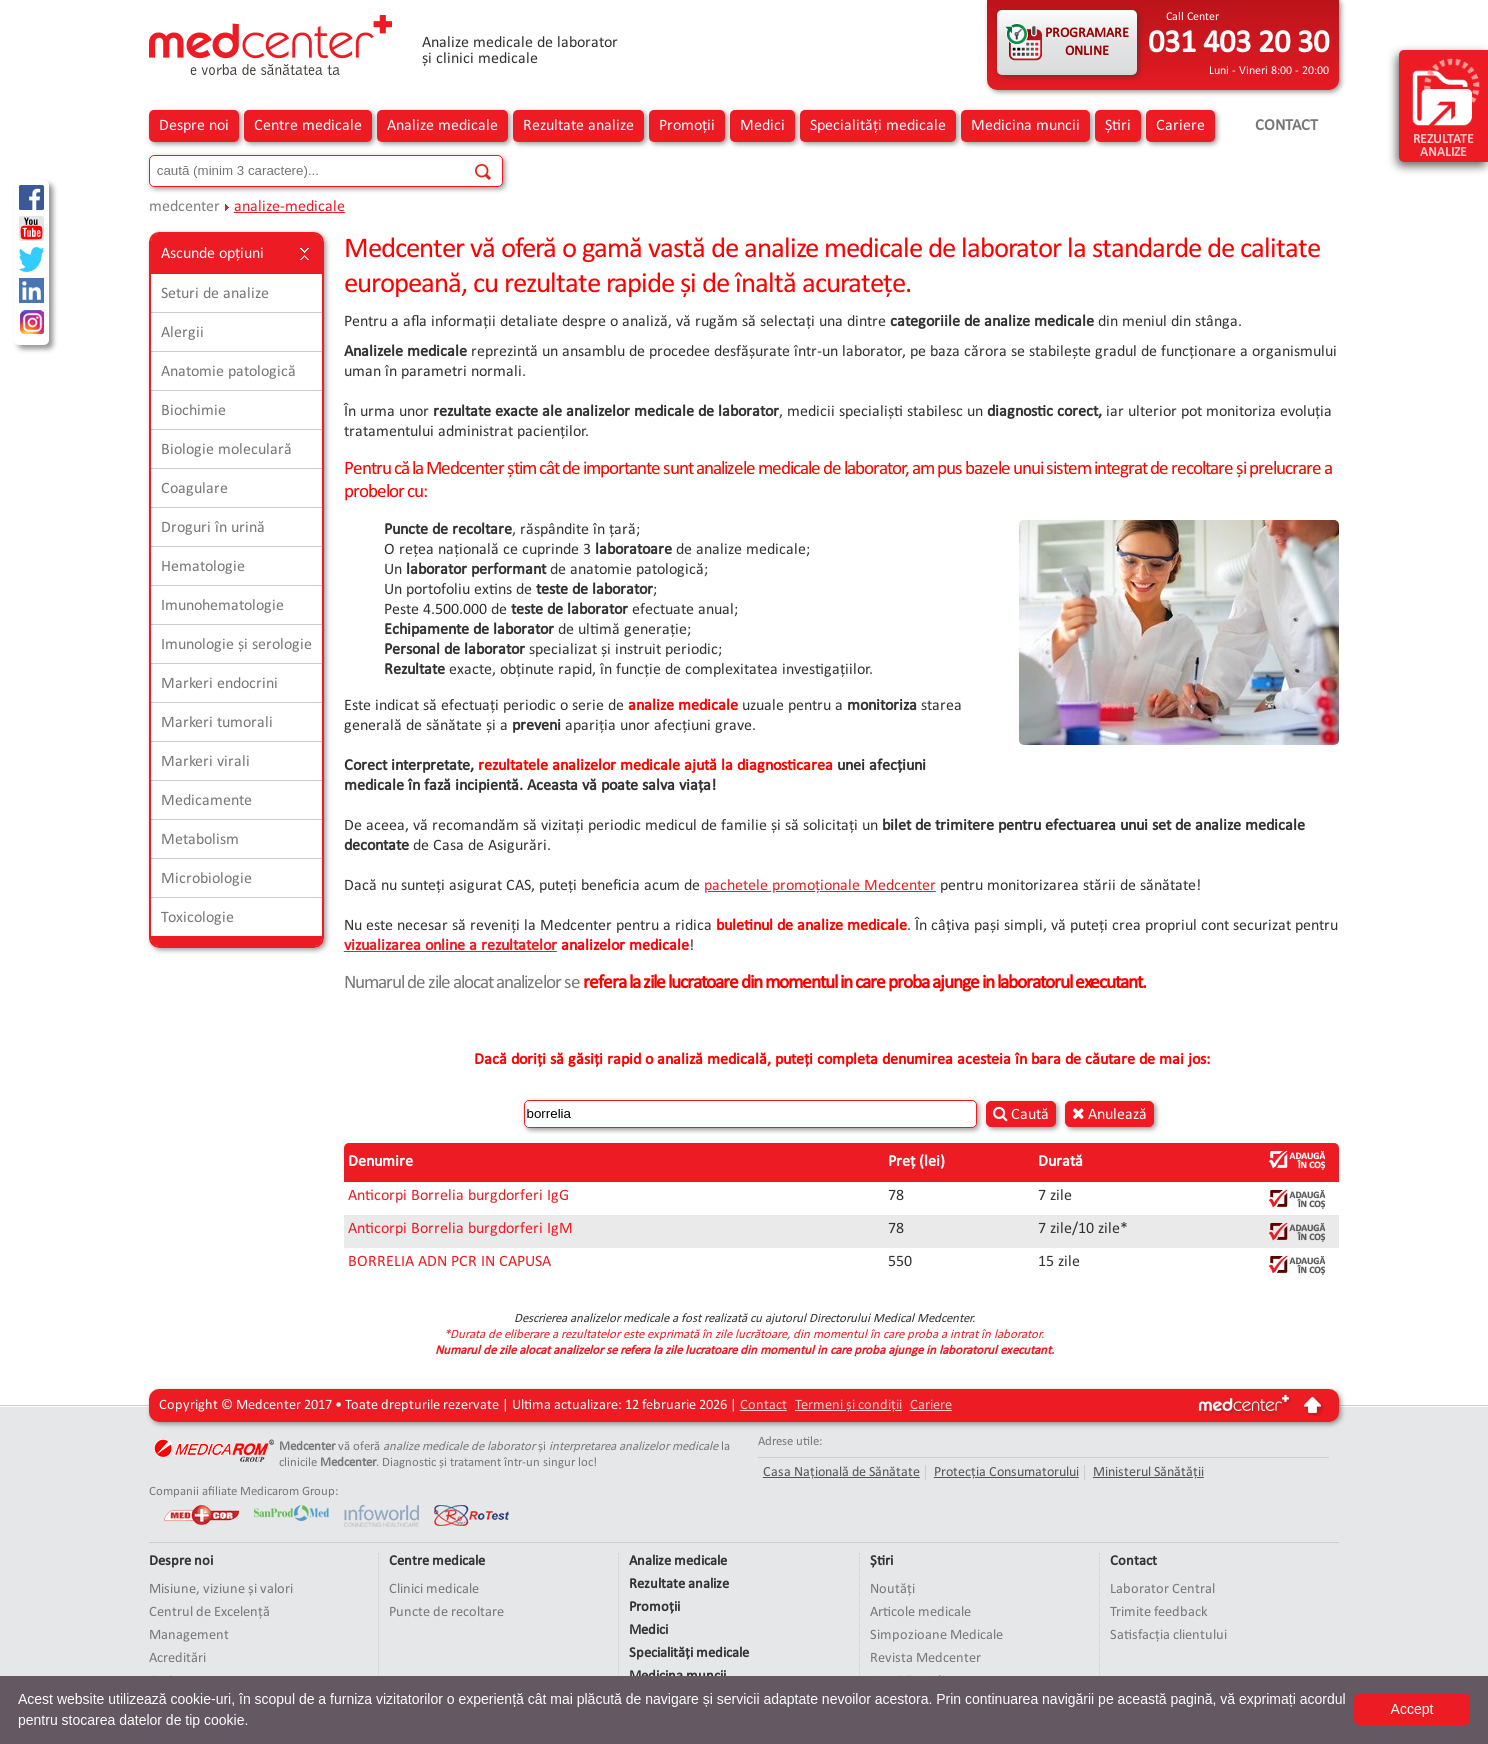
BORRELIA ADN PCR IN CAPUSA (449, 1262)
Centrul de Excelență (209, 1612)
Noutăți (892, 1589)
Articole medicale (920, 1612)
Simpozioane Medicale (936, 1635)
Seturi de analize (215, 294)
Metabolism (200, 840)
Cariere (1180, 126)
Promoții (687, 126)
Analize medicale (442, 126)
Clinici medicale (434, 1589)
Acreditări (177, 1658)
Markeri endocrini (219, 684)
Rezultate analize (578, 126)
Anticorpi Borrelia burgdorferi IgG (458, 1196)
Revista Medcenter (925, 1658)
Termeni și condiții (848, 1405)
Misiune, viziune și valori (221, 1589)
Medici (762, 126)
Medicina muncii (1025, 126)
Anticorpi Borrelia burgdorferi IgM (460, 1229)
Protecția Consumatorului (1006, 1472)
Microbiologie (206, 879)
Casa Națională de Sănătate (841, 1472)
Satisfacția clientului (1168, 1635)
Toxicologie (197, 918)
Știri (1118, 126)
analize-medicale (289, 207)
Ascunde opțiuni (236, 254)
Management (189, 1635)
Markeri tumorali (217, 723)
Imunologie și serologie (236, 645)
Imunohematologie (222, 606)
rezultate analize (1446, 107)
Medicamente (206, 801)
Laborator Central (1162, 1589)
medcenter (184, 207)
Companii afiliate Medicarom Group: (243, 1491)
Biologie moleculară (226, 450)
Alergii (182, 333)
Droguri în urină (213, 528)
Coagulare (194, 489)
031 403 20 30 (1238, 44)
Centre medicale (308, 126)
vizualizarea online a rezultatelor (450, 946)
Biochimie (193, 411)
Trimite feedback (1159, 1612)
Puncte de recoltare (446, 1612)
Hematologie (203, 567)
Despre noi (194, 126)
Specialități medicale (878, 126)
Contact (1286, 126)
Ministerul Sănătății (1148, 1472)
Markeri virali (205, 762)
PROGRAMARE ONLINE (1087, 42)
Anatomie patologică (228, 372)
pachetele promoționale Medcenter (820, 886)
